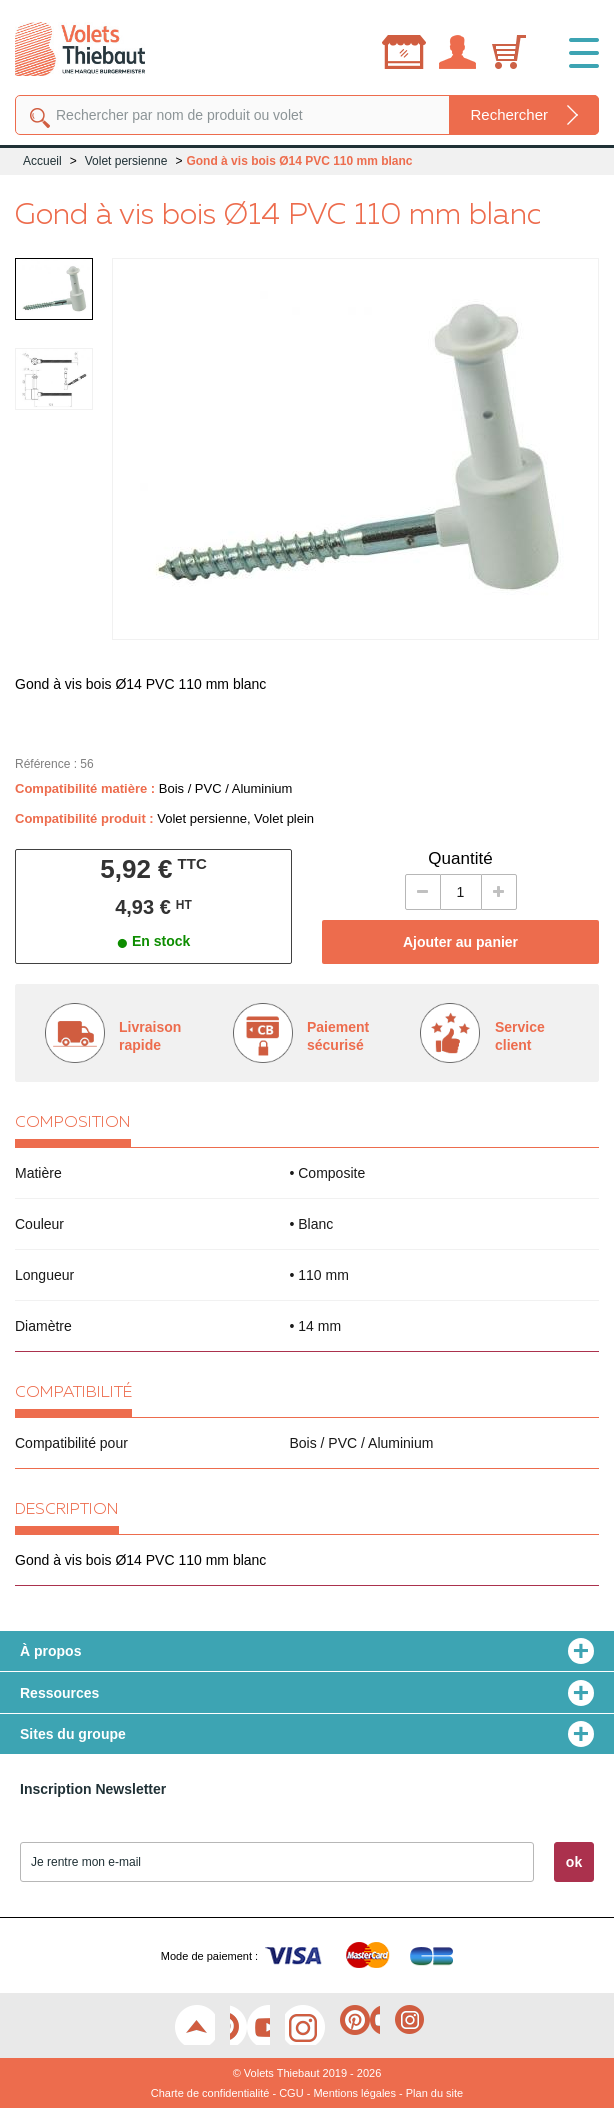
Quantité (460, 858)
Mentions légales (354, 2093)
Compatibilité (73, 1393)
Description (67, 1510)
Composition (73, 1123)
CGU (291, 2093)
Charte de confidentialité (210, 2093)
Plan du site (434, 2093)
